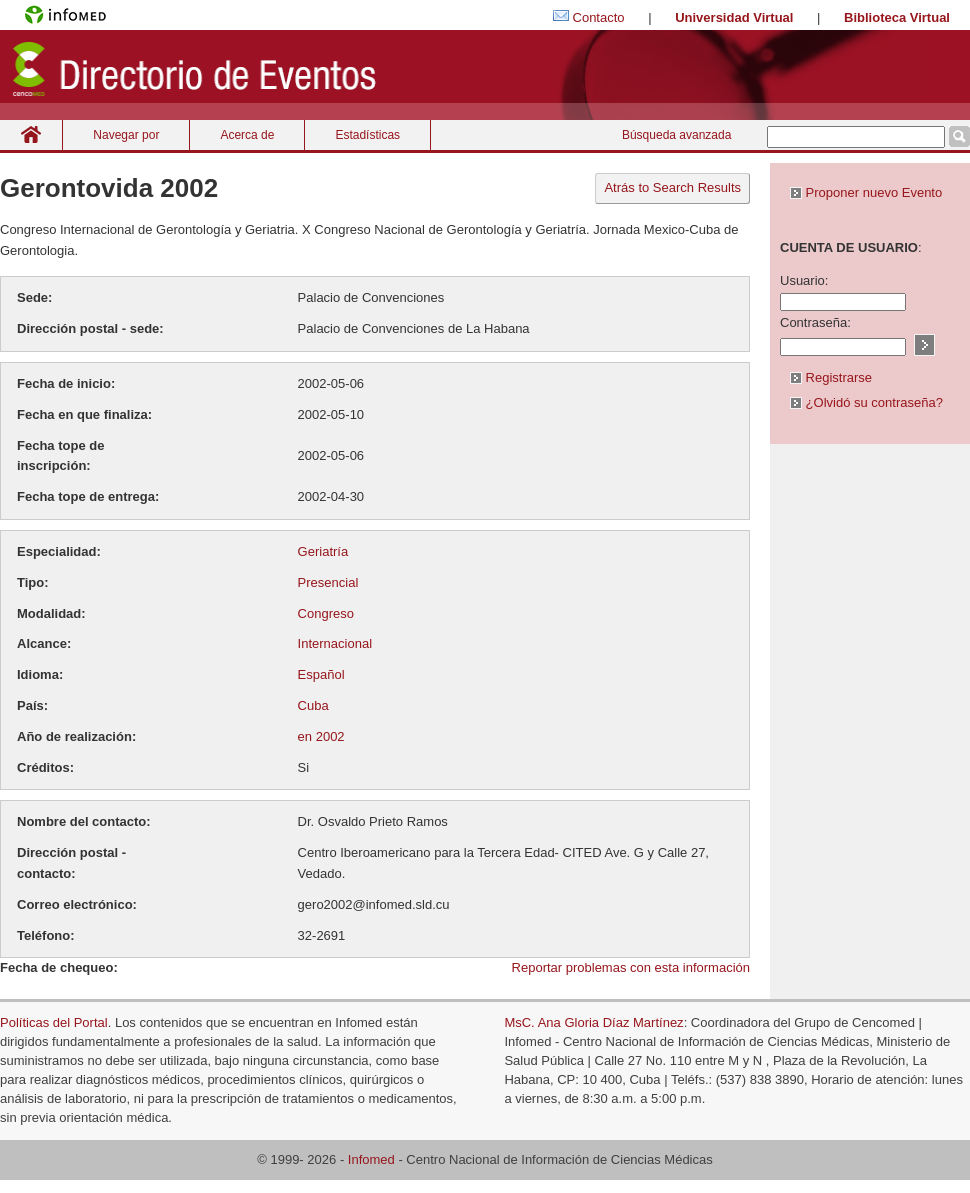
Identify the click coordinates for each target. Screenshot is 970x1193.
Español (321, 674)
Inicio (31, 134)
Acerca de (247, 135)
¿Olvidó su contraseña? (866, 402)
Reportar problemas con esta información (631, 967)
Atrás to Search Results (672, 187)
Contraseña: (815, 322)
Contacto (599, 17)
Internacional (335, 643)
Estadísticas (367, 135)
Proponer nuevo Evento (866, 192)
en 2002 (321, 736)
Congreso (326, 613)
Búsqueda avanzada (676, 135)
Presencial (328, 582)
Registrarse (831, 377)
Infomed (371, 1159)
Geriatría (323, 551)
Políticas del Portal (54, 1022)
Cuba (313, 705)
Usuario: (804, 280)
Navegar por (126, 135)
